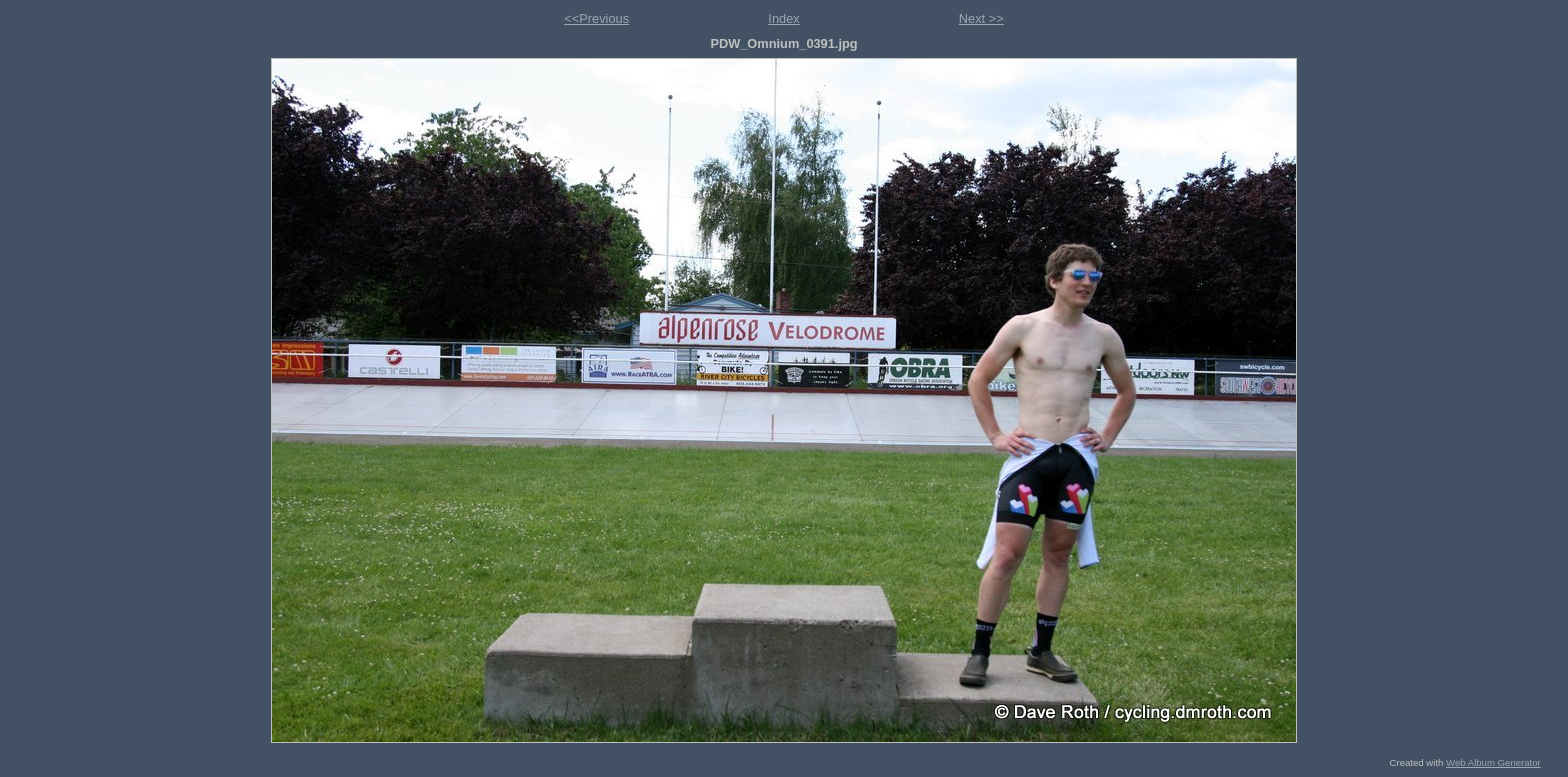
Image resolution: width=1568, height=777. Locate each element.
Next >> (981, 18)
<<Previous (596, 18)
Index (783, 18)
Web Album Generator (1493, 762)
